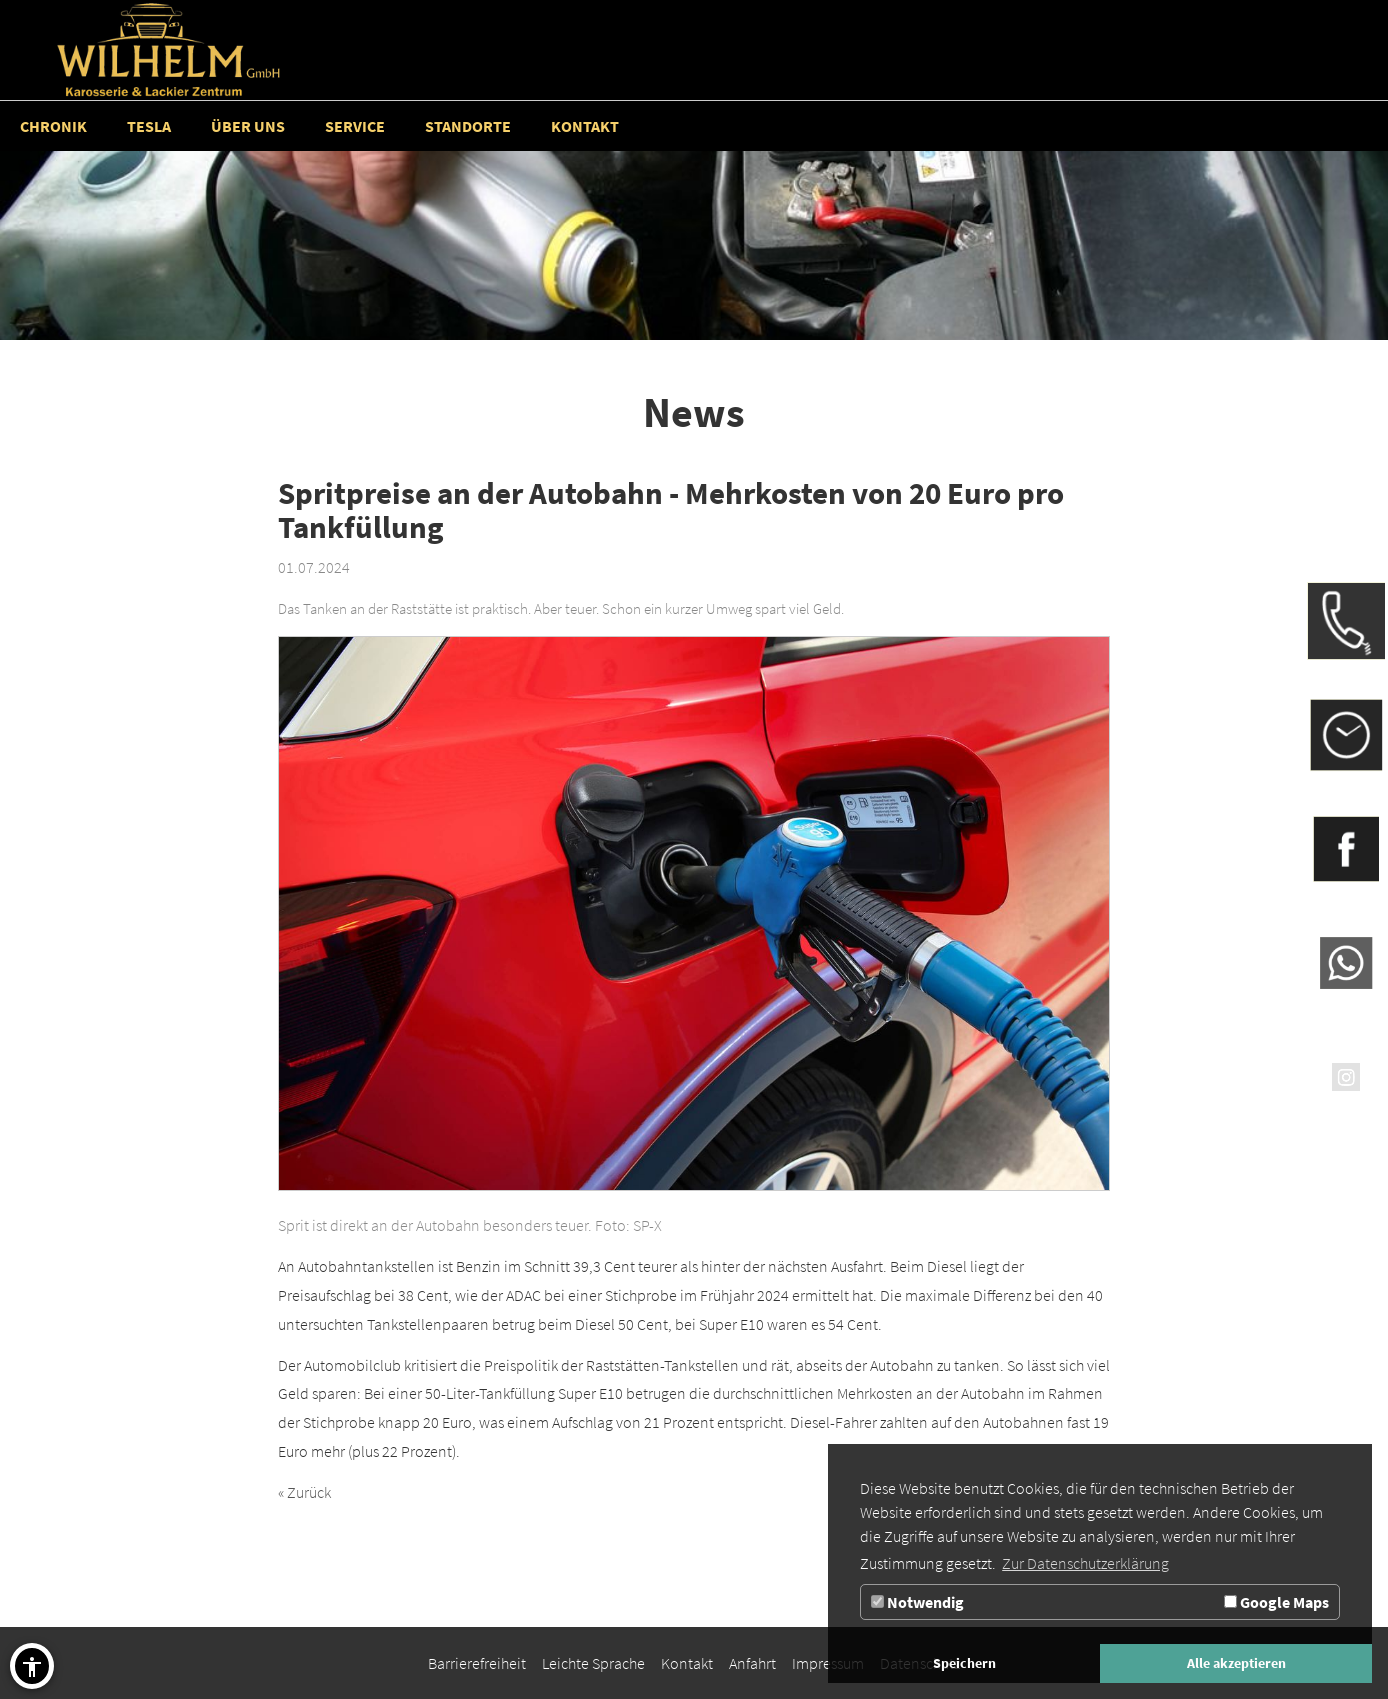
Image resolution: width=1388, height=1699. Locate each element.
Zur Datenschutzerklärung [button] (1085, 1563)
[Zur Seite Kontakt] (585, 126)
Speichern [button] (964, 1663)
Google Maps (1276, 1602)
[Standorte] (468, 126)
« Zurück (304, 1492)
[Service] (355, 126)
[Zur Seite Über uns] (248, 126)
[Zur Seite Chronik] (53, 126)
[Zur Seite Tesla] (149, 126)
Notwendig (917, 1602)
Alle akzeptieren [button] (1236, 1663)
